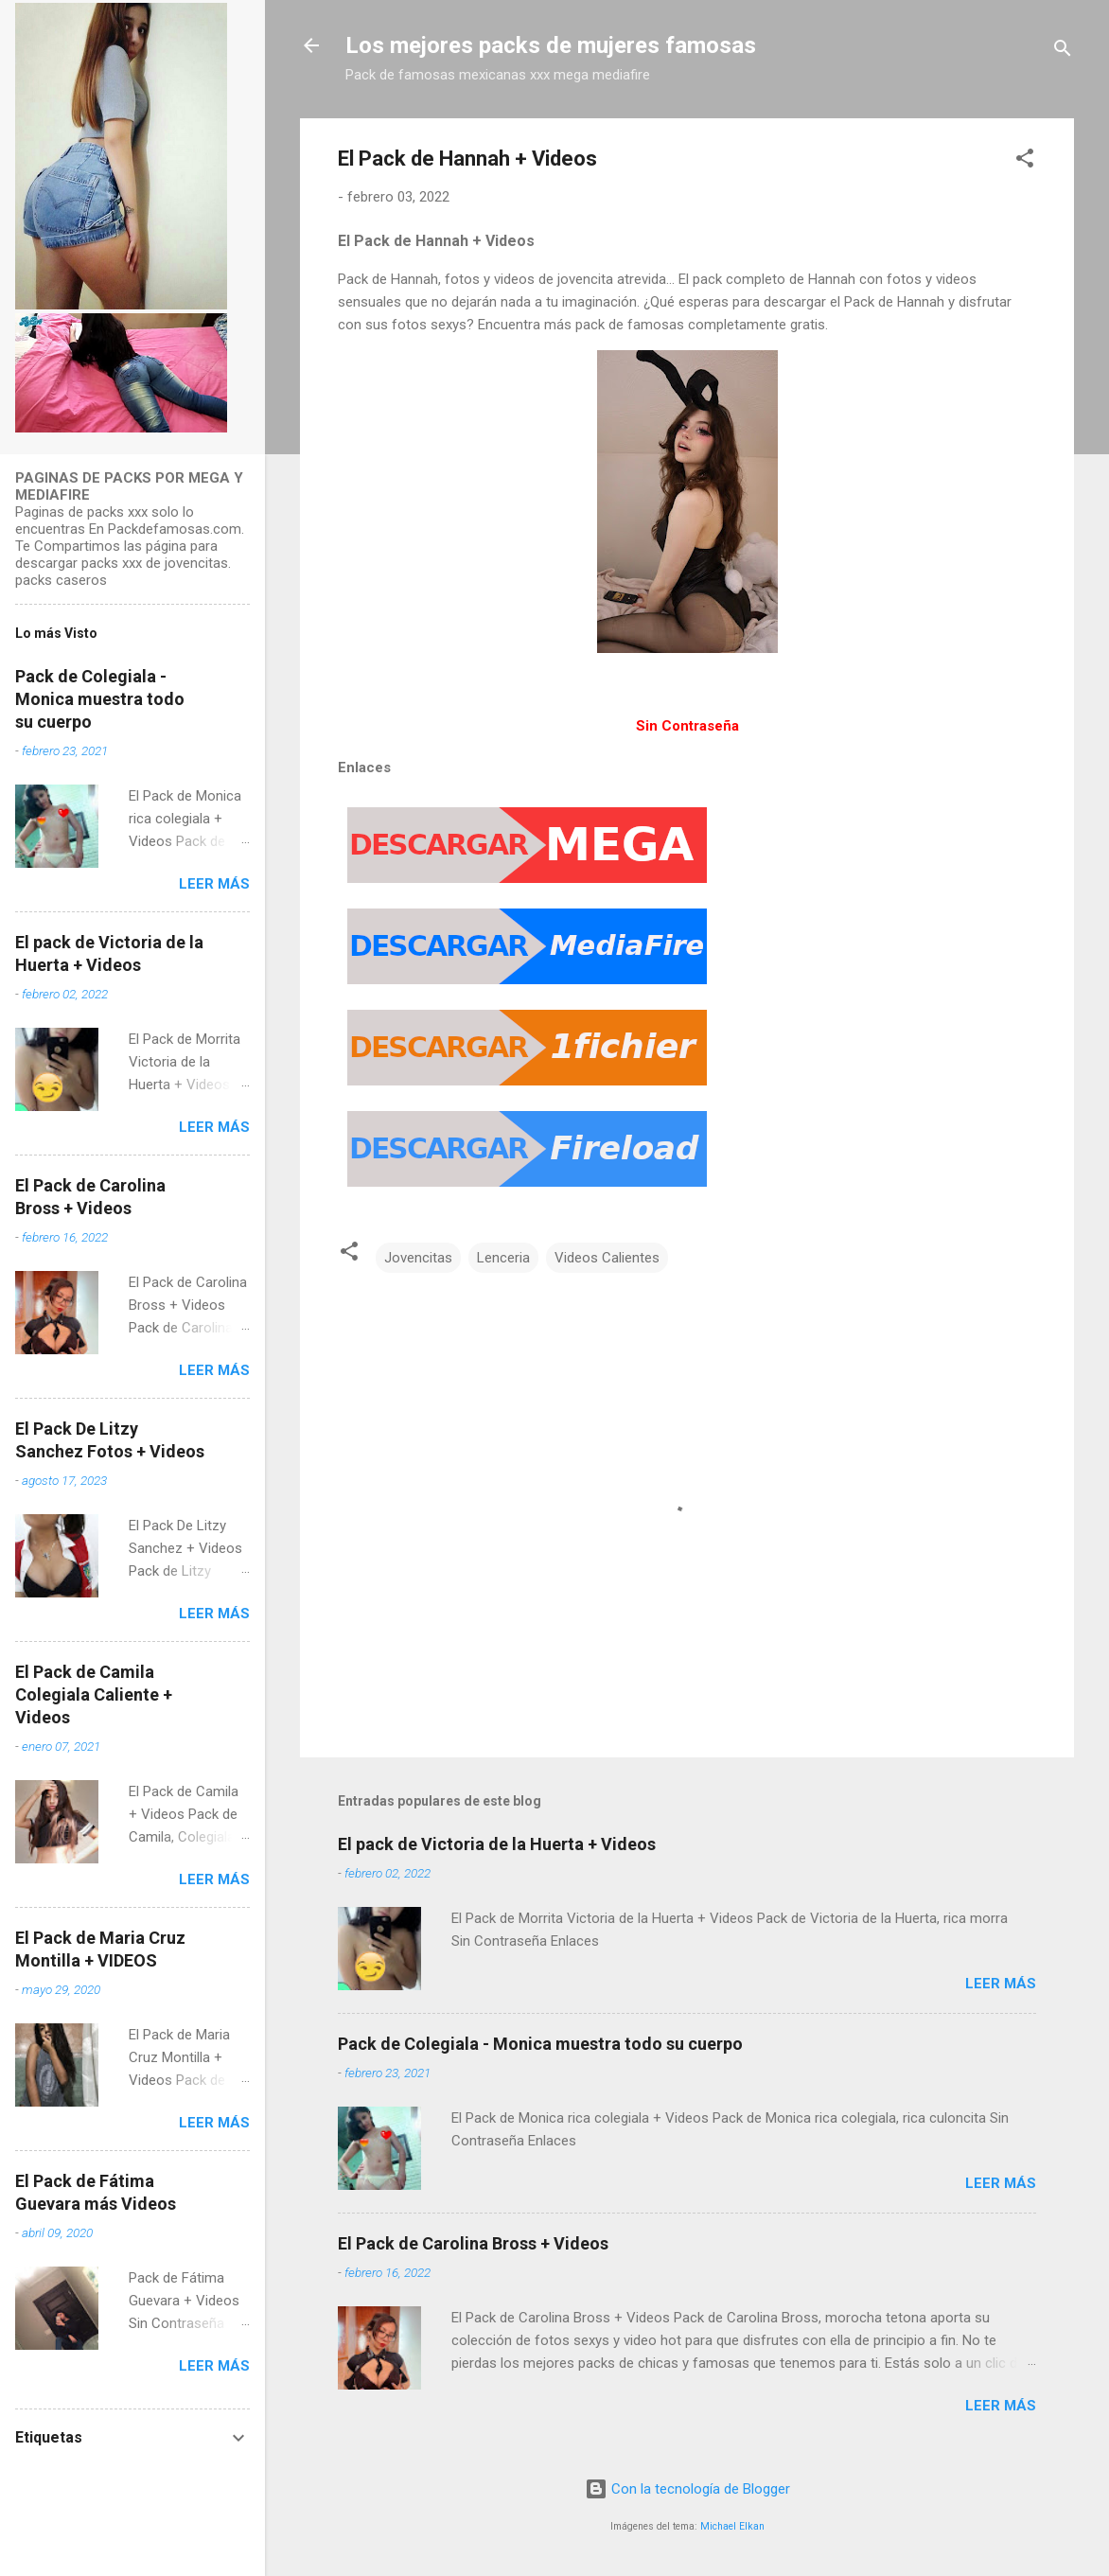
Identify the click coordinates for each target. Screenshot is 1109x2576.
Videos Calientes (607, 1257)
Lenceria (503, 1257)
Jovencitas (418, 1257)
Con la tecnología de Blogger (687, 2488)
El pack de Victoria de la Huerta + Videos (497, 1844)
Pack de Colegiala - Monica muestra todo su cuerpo (540, 2044)
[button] (1024, 161)
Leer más (1000, 1983)
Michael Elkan (732, 2526)
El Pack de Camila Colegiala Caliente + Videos (93, 1694)
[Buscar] (1062, 51)
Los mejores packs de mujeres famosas (550, 45)
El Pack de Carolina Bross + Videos (473, 2243)
